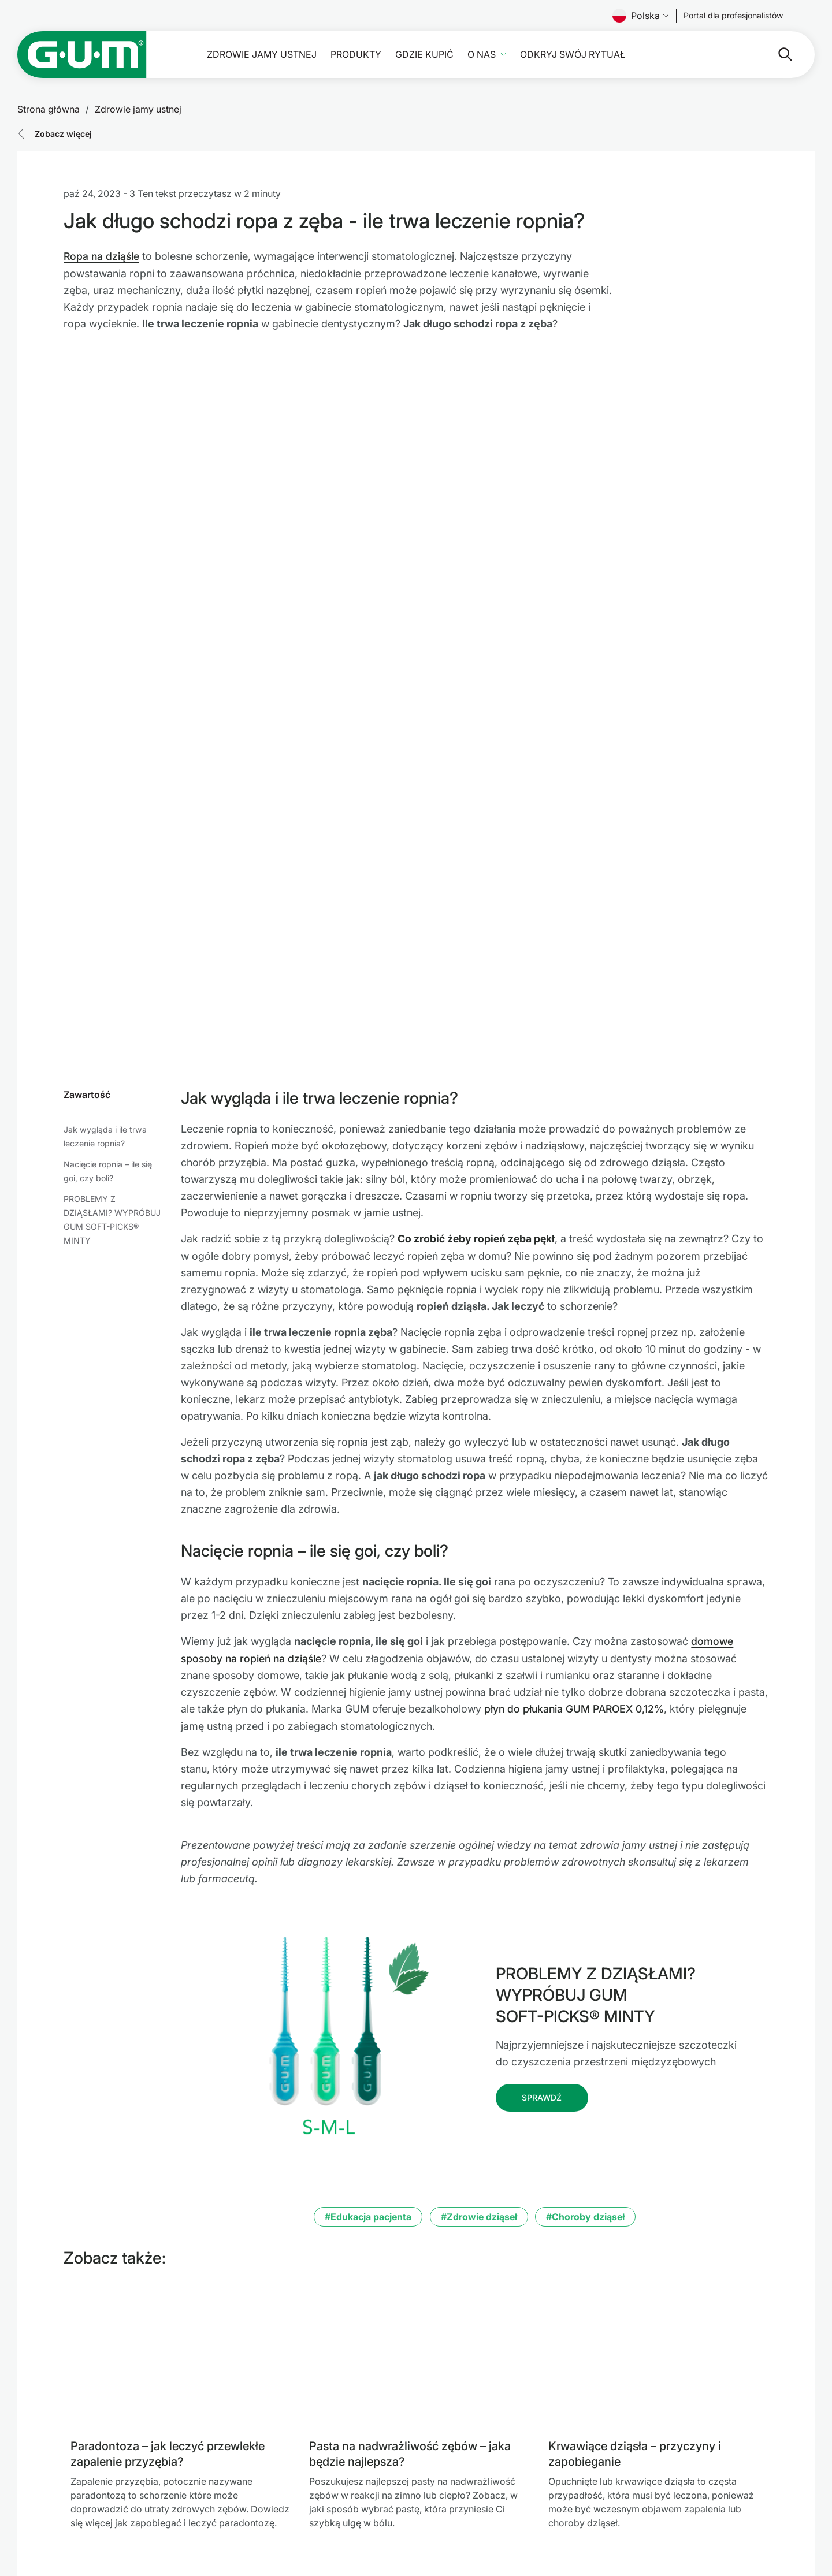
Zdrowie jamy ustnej (262, 54)
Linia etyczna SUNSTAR (483, 2483)
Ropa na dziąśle (102, 256)
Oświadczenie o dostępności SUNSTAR (513, 2497)
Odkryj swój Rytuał (572, 54)
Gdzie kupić (424, 54)
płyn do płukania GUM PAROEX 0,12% (576, 1461)
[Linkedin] (730, 2492)
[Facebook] (700, 2492)
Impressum (460, 2442)
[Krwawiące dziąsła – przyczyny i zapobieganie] (658, 2106)
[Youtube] (760, 2492)
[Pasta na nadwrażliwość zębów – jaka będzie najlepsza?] (419, 2106)
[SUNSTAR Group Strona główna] (143, 2458)
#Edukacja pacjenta (368, 1968)
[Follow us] (733, 16)
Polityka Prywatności (483, 2469)
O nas (481, 54)
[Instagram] (791, 2492)
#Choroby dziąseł (585, 1968)
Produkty (355, 54)
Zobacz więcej (63, 134)
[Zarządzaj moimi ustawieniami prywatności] (791, 2529)
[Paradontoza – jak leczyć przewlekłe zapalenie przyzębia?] (180, 2106)
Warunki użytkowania (482, 2455)
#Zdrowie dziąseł (479, 1968)
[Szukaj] (739, 54)
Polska (640, 16)
